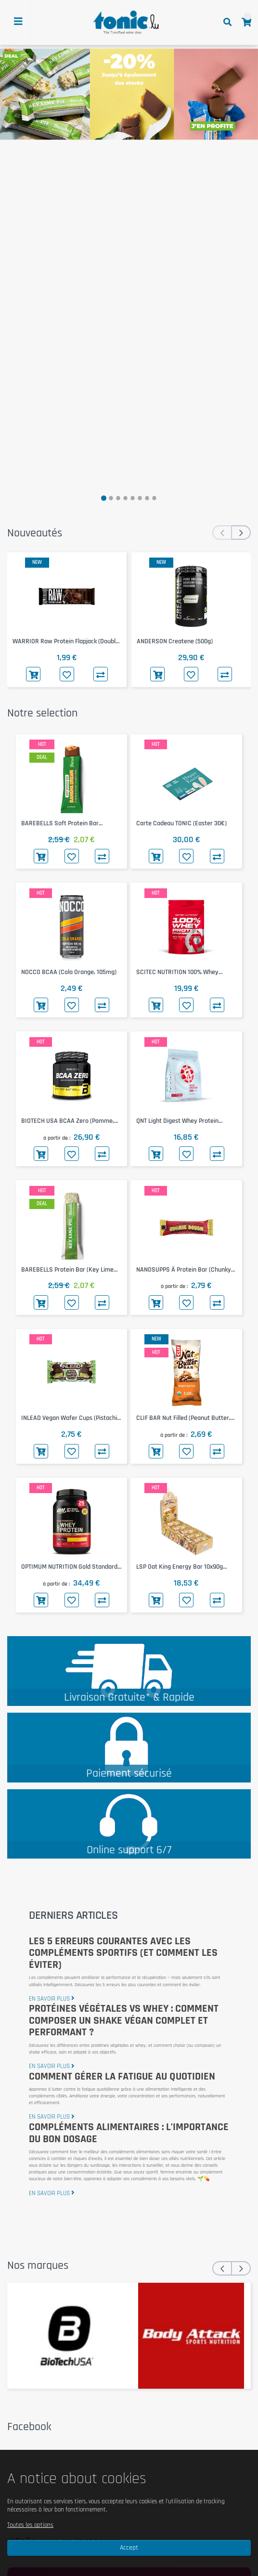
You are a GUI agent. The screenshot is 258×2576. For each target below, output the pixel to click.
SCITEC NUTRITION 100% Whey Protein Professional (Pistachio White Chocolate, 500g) (186, 972)
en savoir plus (52, 1999)
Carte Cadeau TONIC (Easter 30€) (181, 823)
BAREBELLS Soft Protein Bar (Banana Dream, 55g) (60, 823)
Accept (129, 2547)
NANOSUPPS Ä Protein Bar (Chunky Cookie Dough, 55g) (183, 1270)
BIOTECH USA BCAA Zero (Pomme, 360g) (67, 1121)
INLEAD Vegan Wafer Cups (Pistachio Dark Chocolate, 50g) (70, 1418)
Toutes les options (30, 2525)
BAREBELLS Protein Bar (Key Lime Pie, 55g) (67, 1270)
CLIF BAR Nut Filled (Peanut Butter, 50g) (183, 1418)
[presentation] (222, 532)
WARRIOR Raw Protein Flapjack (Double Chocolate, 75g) (66, 641)
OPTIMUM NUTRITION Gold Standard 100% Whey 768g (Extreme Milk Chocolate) (69, 1567)
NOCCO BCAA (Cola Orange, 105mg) (68, 972)
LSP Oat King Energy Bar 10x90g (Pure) (179, 1567)
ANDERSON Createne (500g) (175, 641)
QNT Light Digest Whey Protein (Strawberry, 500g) (177, 1121)
